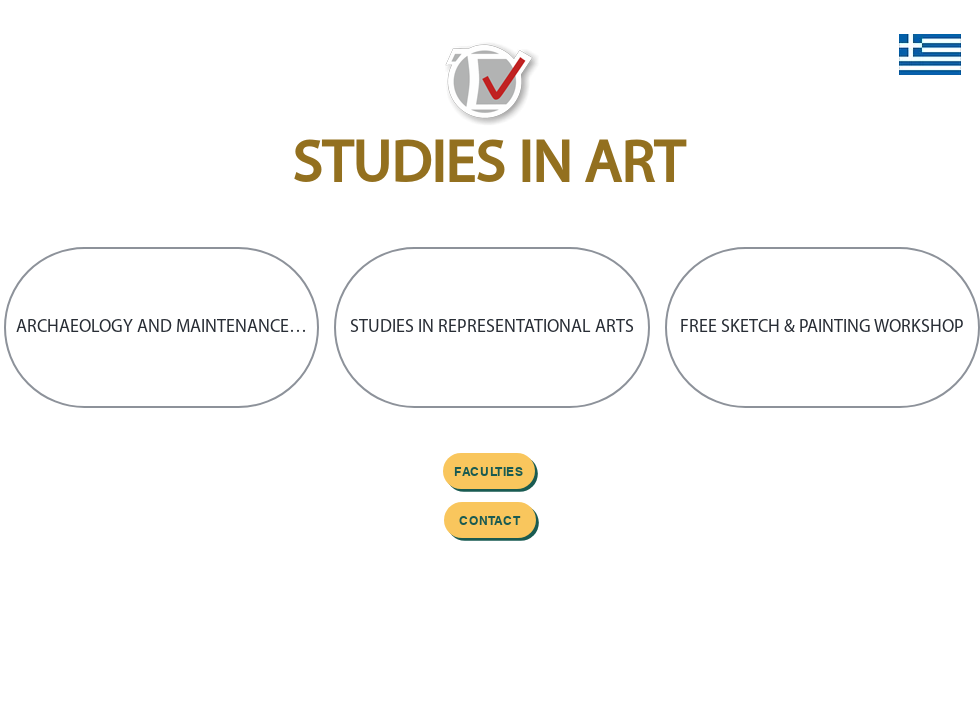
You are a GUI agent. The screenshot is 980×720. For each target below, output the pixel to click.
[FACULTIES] (489, 471)
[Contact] (490, 520)
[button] (161, 327)
